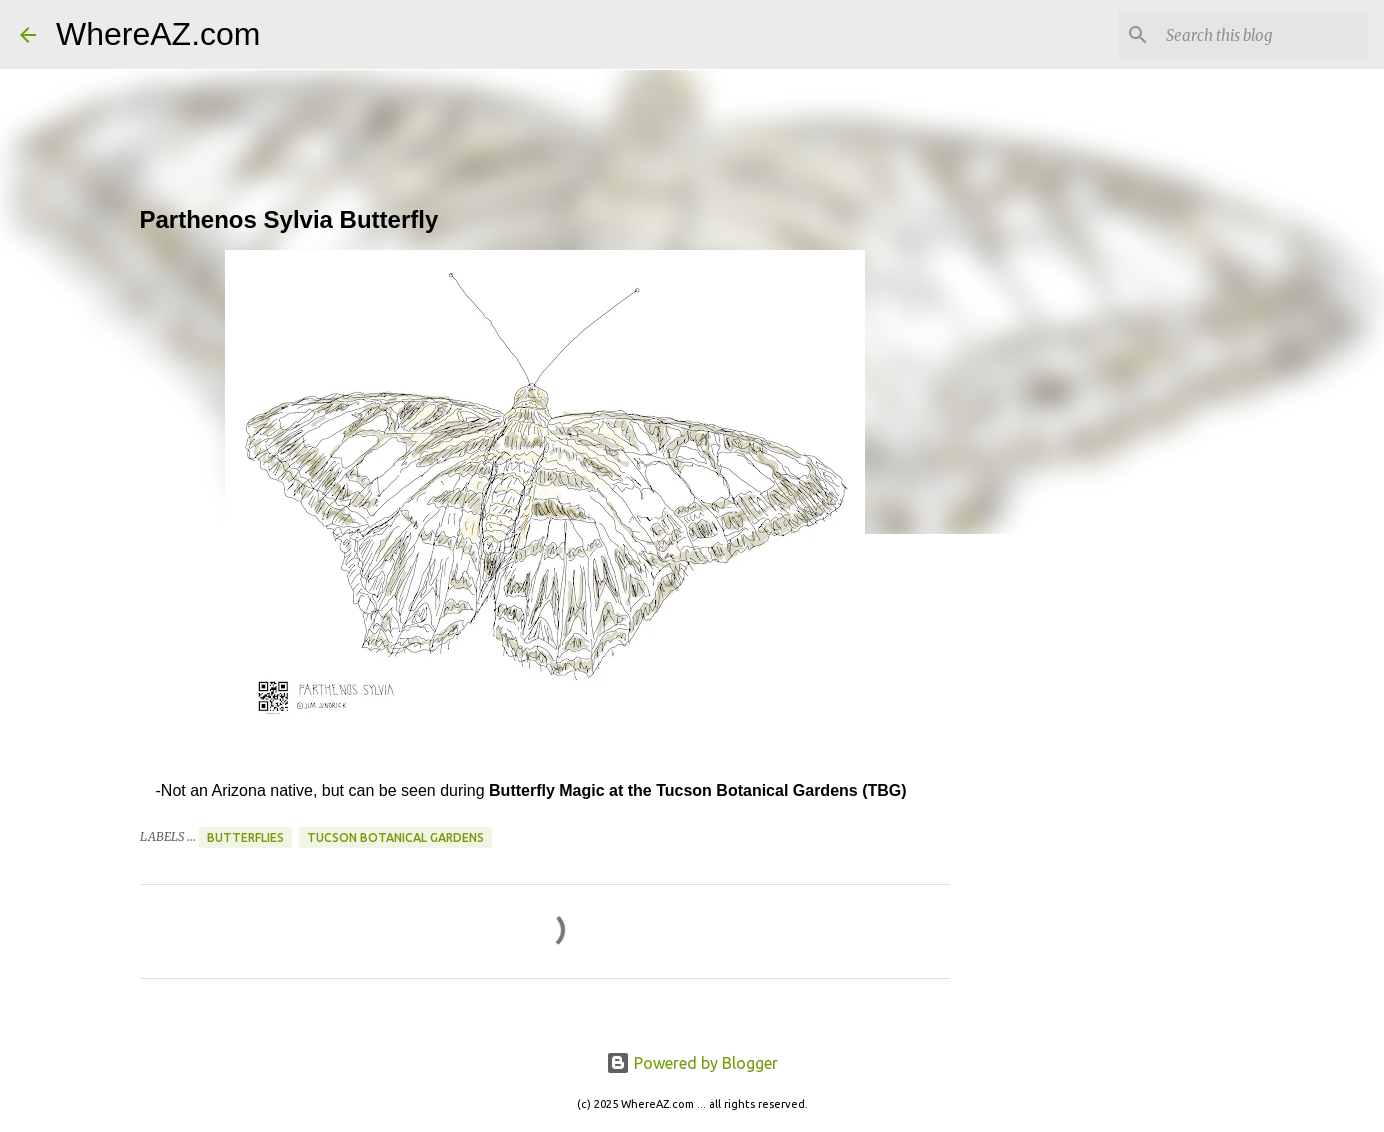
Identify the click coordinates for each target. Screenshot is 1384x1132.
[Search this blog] (1263, 35)
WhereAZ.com (158, 34)
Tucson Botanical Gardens (395, 837)
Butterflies (245, 837)
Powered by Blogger (692, 1063)
